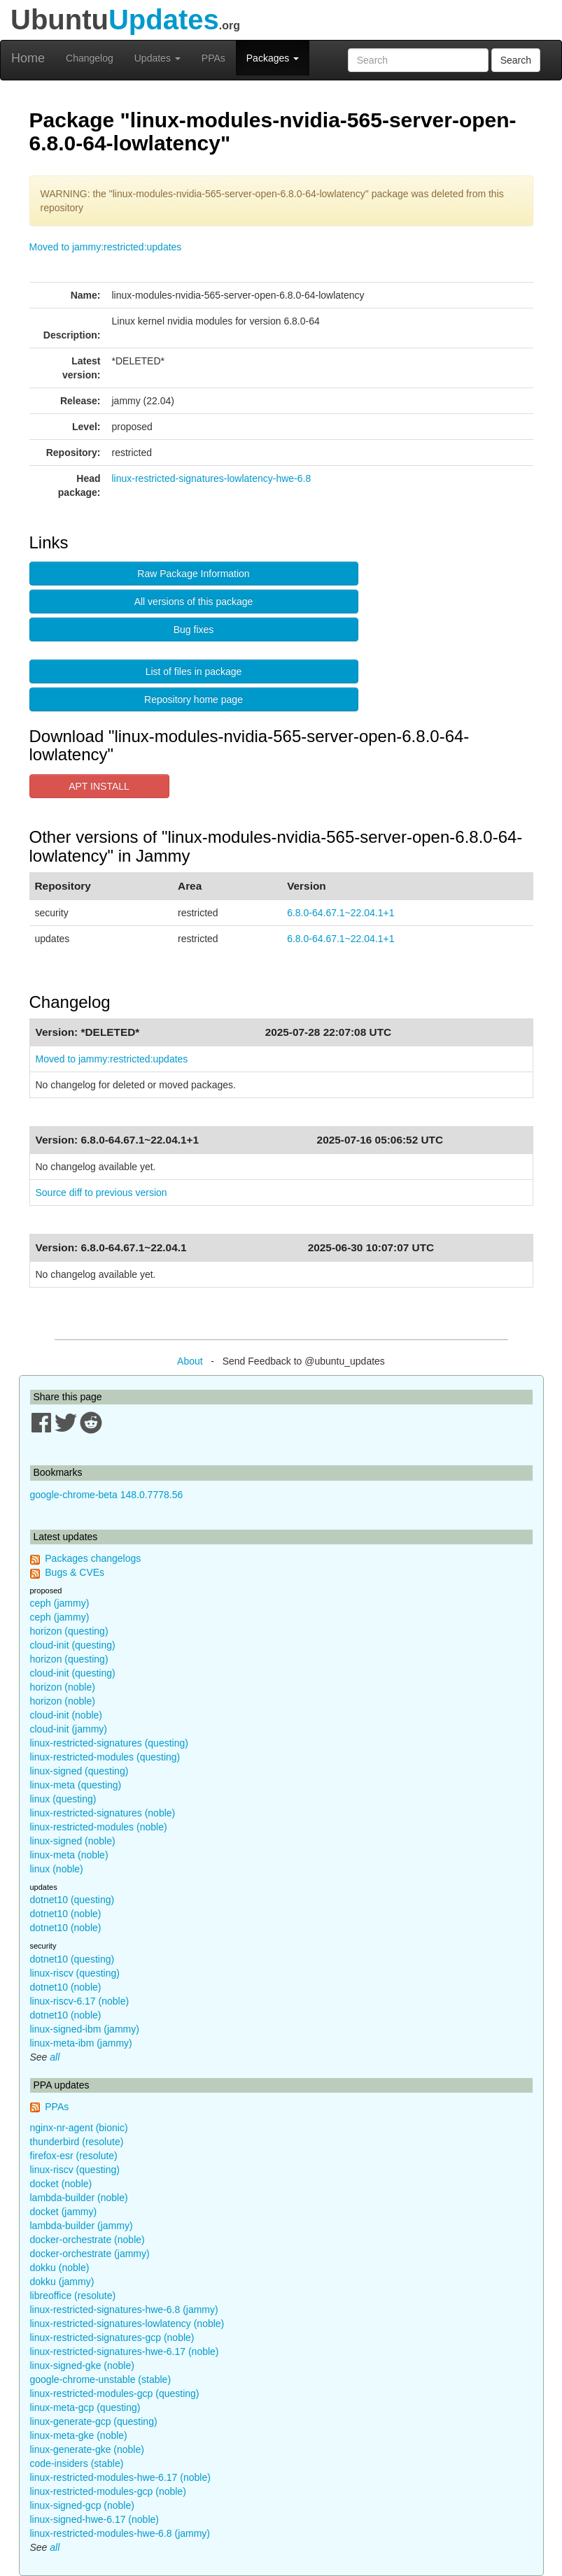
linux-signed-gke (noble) (82, 2365)
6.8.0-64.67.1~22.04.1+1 (340, 912)
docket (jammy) (63, 2211)
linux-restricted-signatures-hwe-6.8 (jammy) (124, 2309)
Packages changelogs (93, 1558)
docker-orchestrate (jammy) (90, 2253)
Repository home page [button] (193, 699)
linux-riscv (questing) (75, 1973)
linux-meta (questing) (76, 1785)
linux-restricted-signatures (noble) (103, 1813)
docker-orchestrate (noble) (87, 2239)
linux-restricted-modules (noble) (98, 1827)
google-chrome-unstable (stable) (100, 2379)
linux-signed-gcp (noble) (82, 2505)
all (54, 2057)
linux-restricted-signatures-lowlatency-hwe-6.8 (211, 478)
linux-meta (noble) (69, 1854)
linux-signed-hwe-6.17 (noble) (94, 2519)
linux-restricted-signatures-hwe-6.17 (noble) (124, 2351)
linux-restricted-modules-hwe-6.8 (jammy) (120, 2533)
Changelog (89, 58)
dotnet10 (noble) (65, 1913)
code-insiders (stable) (77, 2463)
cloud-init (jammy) (68, 1729)
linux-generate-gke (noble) (87, 2449)
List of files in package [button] (194, 671)
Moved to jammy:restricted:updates (105, 246)
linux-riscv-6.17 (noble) (79, 2001)
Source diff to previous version (101, 1192)
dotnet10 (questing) (72, 1899)
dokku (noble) (60, 2267)
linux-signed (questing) (79, 1771)
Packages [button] (272, 58)
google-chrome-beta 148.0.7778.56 (106, 1494)
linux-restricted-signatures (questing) (109, 1743)
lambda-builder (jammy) (81, 2225)
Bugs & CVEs (74, 1572)
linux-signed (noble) (72, 1840)
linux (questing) (63, 1799)
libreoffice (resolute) (73, 2295)
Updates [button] (157, 58)
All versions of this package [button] (193, 601)
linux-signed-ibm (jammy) (84, 2029)
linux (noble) (56, 1868)
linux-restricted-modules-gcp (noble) (108, 2491)
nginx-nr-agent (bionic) (79, 2127)
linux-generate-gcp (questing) (93, 2421)
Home (28, 58)
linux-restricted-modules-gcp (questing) (114, 2393)
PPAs (213, 58)
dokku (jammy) (62, 2281)
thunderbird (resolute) (77, 2141)
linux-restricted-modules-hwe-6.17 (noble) (120, 2477)
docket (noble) (61, 2183)
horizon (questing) (69, 1631)
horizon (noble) (62, 1687)
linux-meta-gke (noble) (78, 2435)
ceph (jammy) (60, 1603)
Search (515, 60)
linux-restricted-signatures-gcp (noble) (112, 2337)
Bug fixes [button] (194, 629)
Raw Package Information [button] (193, 573)
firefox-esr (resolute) (74, 2155)
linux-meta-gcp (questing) (85, 2407)
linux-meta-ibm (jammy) (81, 2043)
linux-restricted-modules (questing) (105, 1757)
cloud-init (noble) (66, 1715)
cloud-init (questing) (72, 1645)
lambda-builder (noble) (79, 2197)
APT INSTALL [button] (99, 786)
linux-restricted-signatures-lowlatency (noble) (127, 2323)
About (190, 1361)
